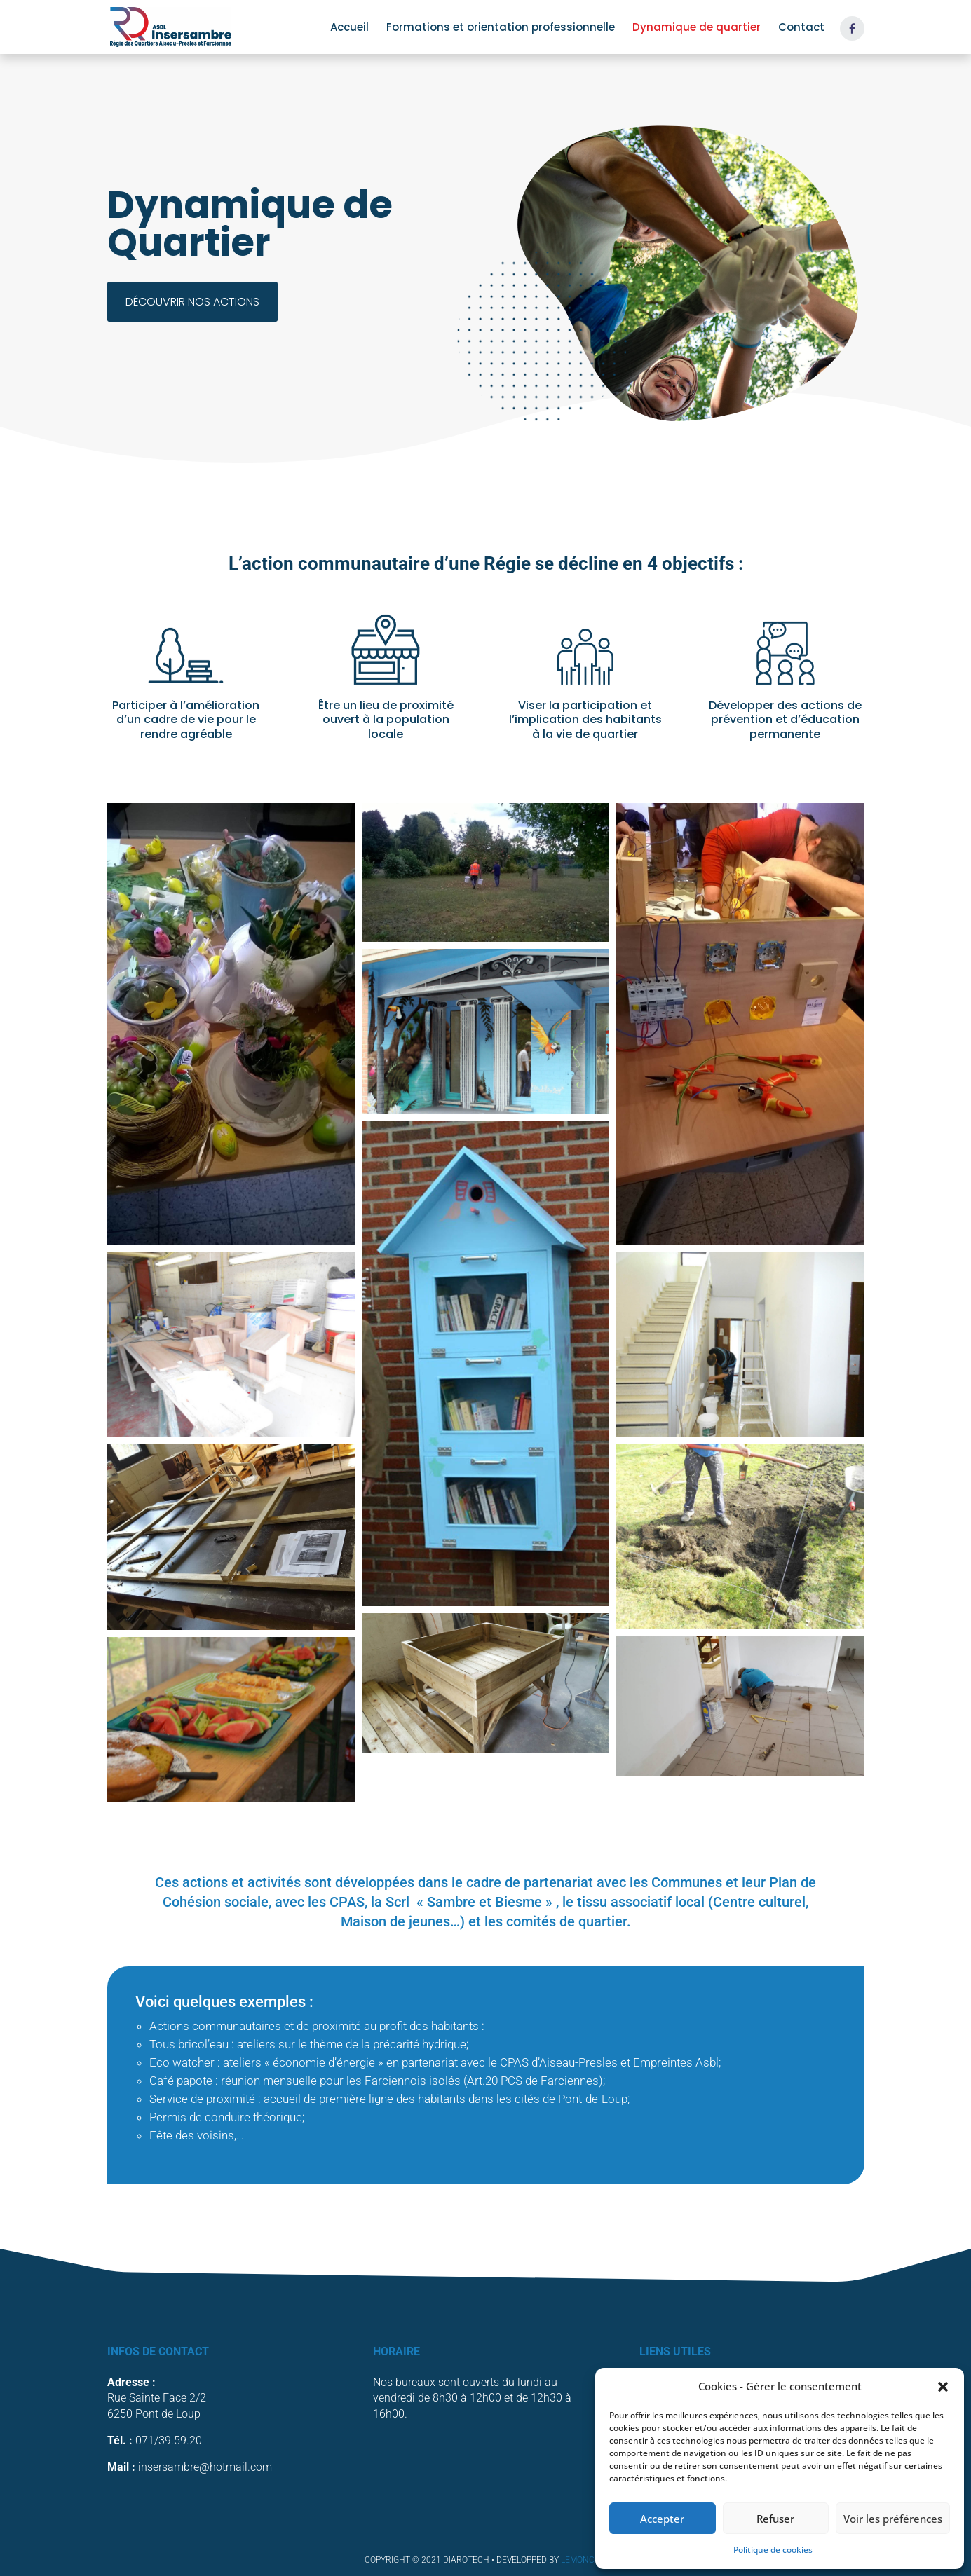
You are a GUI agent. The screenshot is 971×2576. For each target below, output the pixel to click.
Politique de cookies (773, 2550)
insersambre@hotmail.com (205, 2467)
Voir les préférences (892, 2519)
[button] (943, 2387)
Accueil (349, 28)
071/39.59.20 (168, 2440)
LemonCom (584, 2560)
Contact (801, 28)
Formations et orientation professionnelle (500, 28)
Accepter (662, 2519)
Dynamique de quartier (696, 28)
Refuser (775, 2519)
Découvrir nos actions (192, 302)
